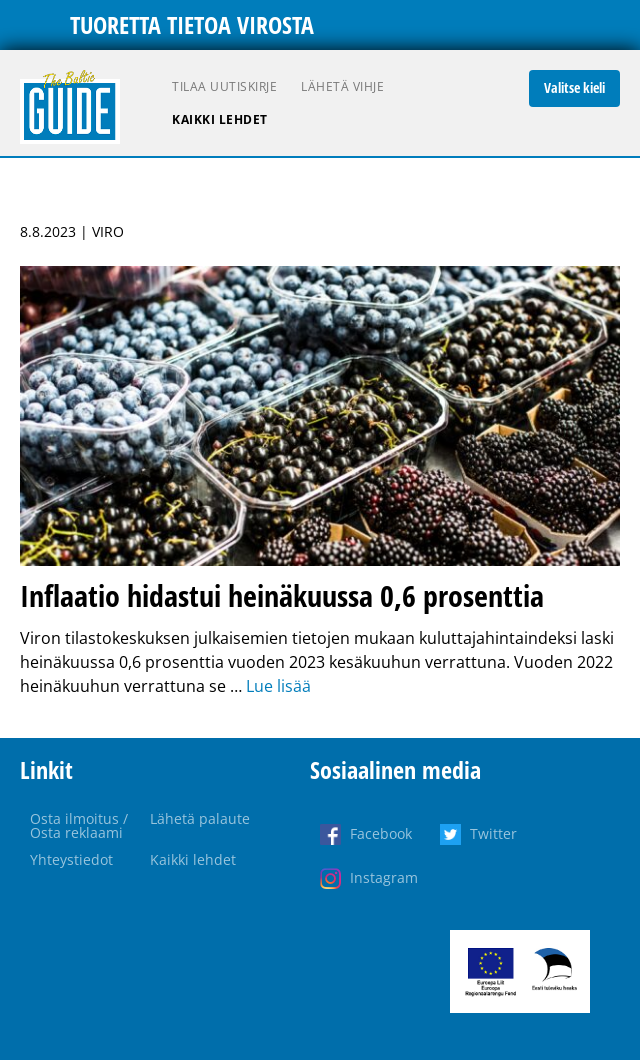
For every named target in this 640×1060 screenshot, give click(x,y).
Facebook (381, 833)
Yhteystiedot (71, 859)
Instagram (384, 877)
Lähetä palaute (200, 818)
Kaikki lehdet (220, 119)
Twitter (493, 833)
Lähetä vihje (342, 86)
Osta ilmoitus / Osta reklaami (79, 825)
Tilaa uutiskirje (224, 86)
